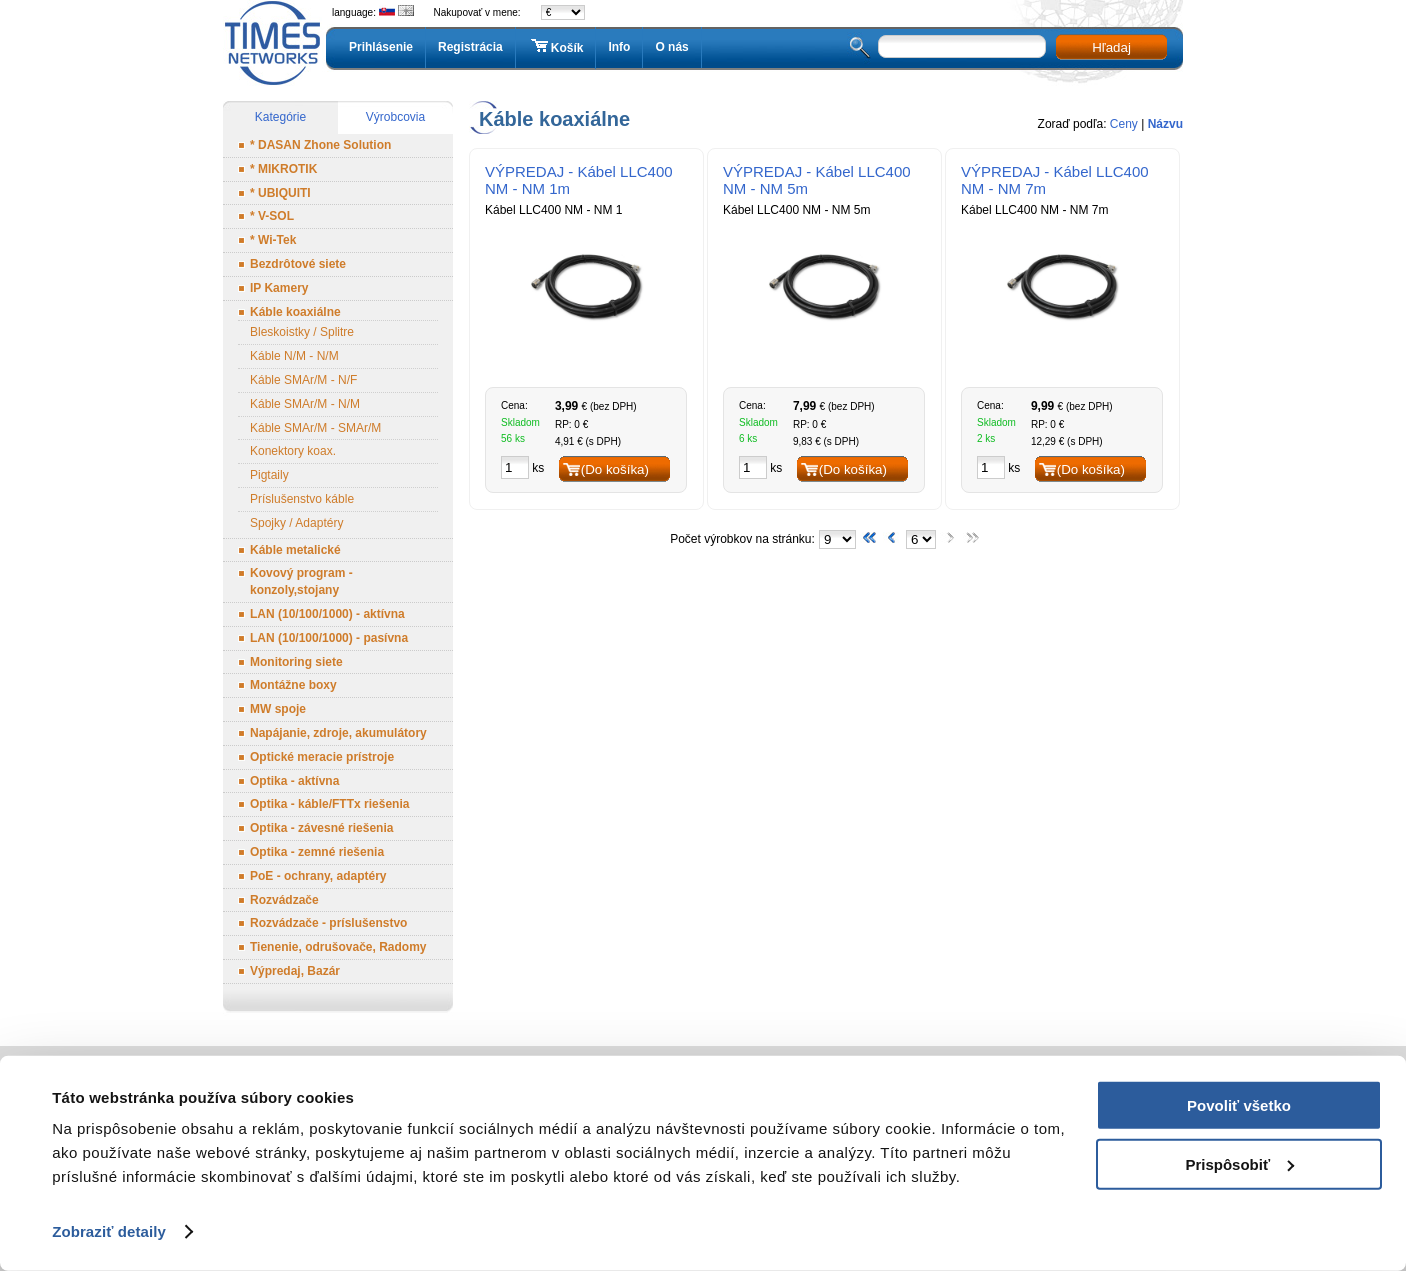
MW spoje (278, 709)
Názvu (1165, 124)
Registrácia (470, 47)
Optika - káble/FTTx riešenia (329, 804)
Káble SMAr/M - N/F (303, 380)
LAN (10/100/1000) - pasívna (329, 638)
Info (619, 47)
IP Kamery (279, 288)
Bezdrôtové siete (298, 264)
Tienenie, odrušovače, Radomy (338, 947)
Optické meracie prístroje (322, 757)
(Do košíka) (615, 469)
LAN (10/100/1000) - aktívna (327, 614)
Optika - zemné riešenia (317, 852)
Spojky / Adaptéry (296, 523)
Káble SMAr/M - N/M (305, 404)
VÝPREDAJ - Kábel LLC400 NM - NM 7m (1055, 180)
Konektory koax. (293, 451)
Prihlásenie (381, 47)
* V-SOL (272, 216)
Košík (556, 47)
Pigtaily (269, 475)
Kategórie (280, 117)
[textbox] (962, 46)
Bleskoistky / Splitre (302, 332)
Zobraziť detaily (109, 1231)
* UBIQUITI (280, 193)
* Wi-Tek (273, 240)
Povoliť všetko (1239, 1105)
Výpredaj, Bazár (295, 971)
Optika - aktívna (294, 781)
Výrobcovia (395, 117)
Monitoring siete (296, 662)
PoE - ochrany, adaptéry (318, 876)
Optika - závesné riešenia (321, 828)
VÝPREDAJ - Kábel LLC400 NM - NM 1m (579, 180)
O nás (671, 47)
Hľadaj (1111, 47)
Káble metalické (295, 550)
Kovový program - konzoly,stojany (301, 581)
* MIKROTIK (283, 169)
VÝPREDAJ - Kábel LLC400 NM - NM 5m (817, 180)
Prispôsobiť (1239, 1163)
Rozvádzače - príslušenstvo (328, 923)
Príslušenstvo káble (302, 499)
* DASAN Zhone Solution (320, 145)
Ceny (1124, 124)
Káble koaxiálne (295, 312)
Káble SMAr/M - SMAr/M (315, 428)
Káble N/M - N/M (294, 356)
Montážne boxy (293, 685)
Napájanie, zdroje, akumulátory (338, 733)
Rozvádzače (284, 900)
